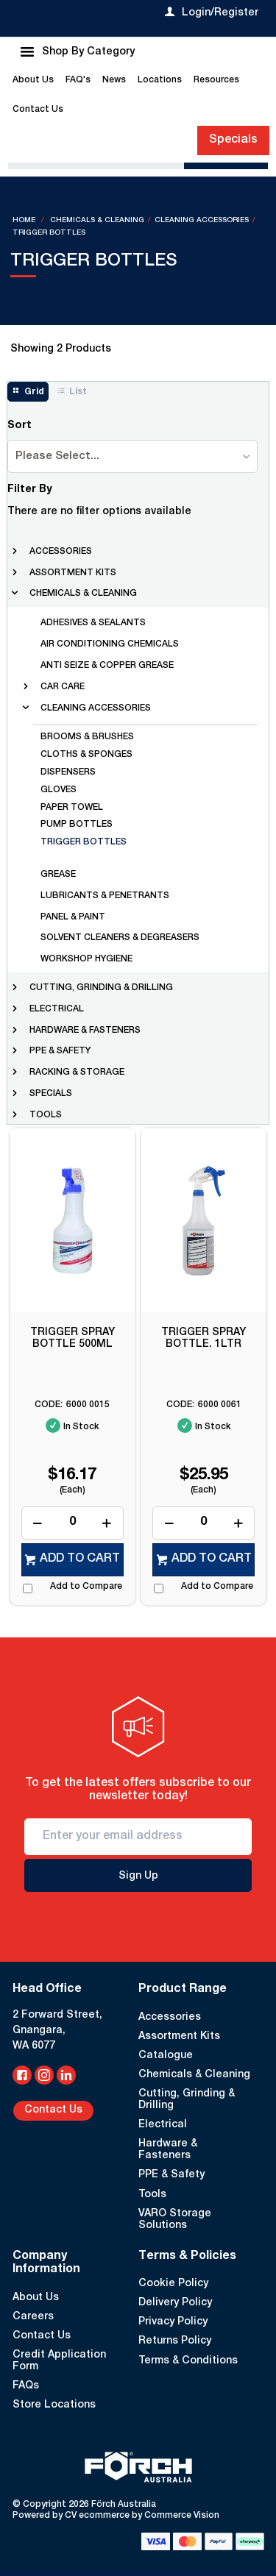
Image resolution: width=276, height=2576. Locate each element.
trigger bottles (83, 842)
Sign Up (138, 1876)
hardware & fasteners (85, 1030)
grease (58, 874)
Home (25, 220)
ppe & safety (60, 1051)
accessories (60, 551)
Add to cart (80, 1559)
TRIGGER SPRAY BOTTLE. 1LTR (203, 1339)
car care (62, 687)
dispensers (68, 772)
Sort (19, 426)
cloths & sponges (86, 754)
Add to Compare (86, 1586)
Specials (233, 140)
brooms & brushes (87, 737)
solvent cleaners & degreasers (119, 937)
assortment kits (72, 573)
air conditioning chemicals (109, 644)
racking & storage (76, 1072)
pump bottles (76, 824)
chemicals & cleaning (83, 593)
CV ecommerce (97, 2515)
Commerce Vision (181, 2515)
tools (45, 1115)
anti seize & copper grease (107, 665)
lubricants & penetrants (104, 896)
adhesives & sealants (93, 623)
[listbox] (132, 456)
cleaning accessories (95, 708)
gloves (58, 790)
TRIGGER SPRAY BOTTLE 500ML (72, 1339)
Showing (60, 349)
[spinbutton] (72, 1523)
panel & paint (72, 917)
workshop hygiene (86, 959)
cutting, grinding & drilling (101, 987)
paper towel (71, 807)
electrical (56, 1009)
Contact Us (53, 2110)
